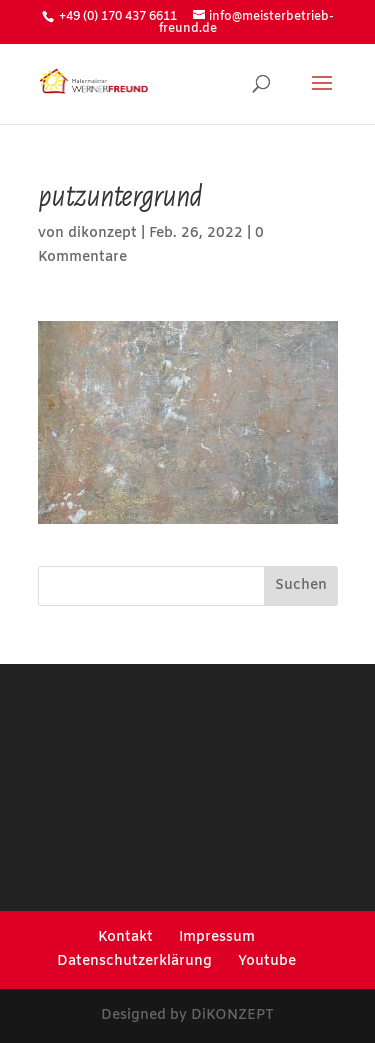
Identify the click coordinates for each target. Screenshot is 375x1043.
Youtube (267, 961)
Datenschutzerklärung (134, 961)
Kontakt (125, 937)
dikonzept (102, 233)
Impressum (217, 937)
